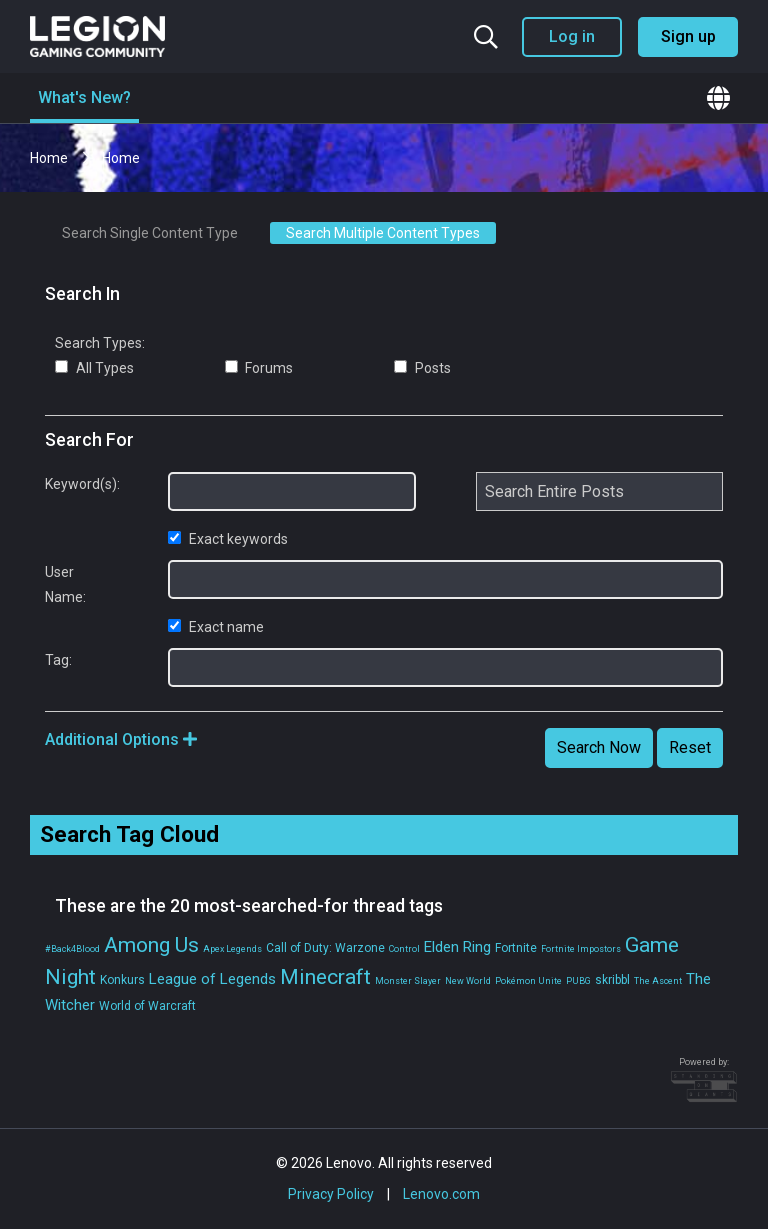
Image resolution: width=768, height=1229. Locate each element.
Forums (259, 368)
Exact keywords (228, 539)
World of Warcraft (147, 1006)
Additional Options (121, 739)
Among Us (151, 945)
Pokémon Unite (528, 981)
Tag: (58, 660)
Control (404, 949)
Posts (422, 368)
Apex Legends (232, 949)
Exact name (216, 627)
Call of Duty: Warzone (325, 948)
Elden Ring (457, 947)
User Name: (65, 584)
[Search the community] (486, 37)
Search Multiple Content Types (383, 233)
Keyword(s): (76, 484)
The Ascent (658, 981)
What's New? (84, 97)
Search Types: (100, 343)
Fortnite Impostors (581, 949)
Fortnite (516, 948)
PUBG (578, 981)
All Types (94, 368)
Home (50, 158)
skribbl (612, 980)
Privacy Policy (331, 1194)
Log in (572, 36)
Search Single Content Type (150, 233)
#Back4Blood (72, 949)
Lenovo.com (441, 1194)
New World (468, 981)
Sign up (688, 36)
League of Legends (212, 979)
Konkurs (122, 980)
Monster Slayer (408, 981)
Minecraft (325, 977)
